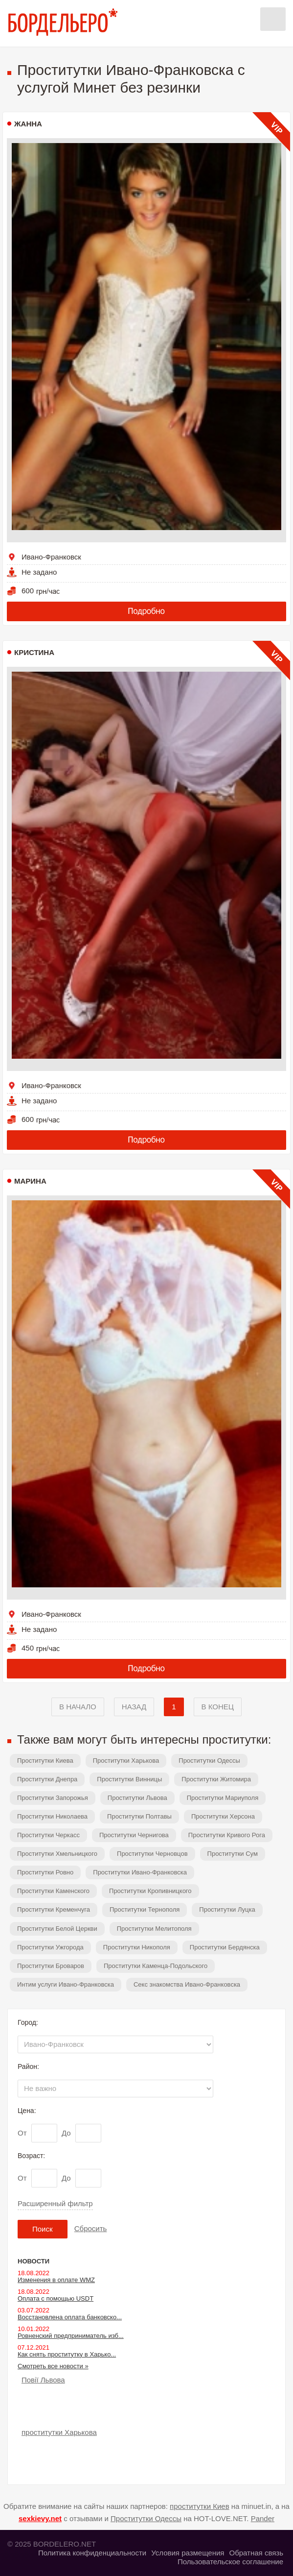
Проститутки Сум (232, 1853)
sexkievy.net (40, 2518)
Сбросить (90, 2228)
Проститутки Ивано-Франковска (140, 1872)
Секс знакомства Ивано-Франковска (187, 1984)
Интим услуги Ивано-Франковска (65, 1984)
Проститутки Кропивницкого (150, 1891)
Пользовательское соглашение (230, 2561)
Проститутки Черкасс (48, 1835)
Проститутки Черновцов (152, 1853)
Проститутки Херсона (223, 1816)
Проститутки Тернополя (145, 1909)
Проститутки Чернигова (134, 1835)
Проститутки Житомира (216, 1779)
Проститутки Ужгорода (50, 1947)
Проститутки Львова (137, 1797)
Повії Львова (43, 2380)
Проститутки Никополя (136, 1947)
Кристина (34, 652)
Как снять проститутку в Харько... (67, 2354)
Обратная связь (256, 2553)
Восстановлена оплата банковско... (70, 2317)
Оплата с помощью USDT (55, 2298)
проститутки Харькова (59, 2432)
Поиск (42, 2229)
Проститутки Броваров (50, 1965)
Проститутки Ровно (45, 1872)
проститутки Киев (199, 2506)
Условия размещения (187, 2553)
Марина (30, 1181)
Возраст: (31, 2155)
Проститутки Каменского (53, 1891)
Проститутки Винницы (129, 1779)
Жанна (28, 124)
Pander (262, 2518)
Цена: (27, 2110)
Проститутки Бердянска (225, 1947)
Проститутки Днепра (47, 1779)
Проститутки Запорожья (52, 1797)
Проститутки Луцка (227, 1909)
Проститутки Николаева (52, 1816)
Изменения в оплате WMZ (56, 2280)
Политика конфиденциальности (92, 2553)
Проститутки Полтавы (139, 1816)
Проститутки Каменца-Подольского (155, 1965)
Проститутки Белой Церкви (57, 1928)
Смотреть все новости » (53, 2366)
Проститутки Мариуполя (222, 1797)
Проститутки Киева (45, 1760)
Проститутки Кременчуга (53, 1909)
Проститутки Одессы (209, 1760)
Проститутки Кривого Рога (226, 1835)
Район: (28, 2066)
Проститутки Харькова (126, 1760)
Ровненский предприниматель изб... (71, 2335)
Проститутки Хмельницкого (57, 1853)
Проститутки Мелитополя (154, 1928)
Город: (28, 2022)
